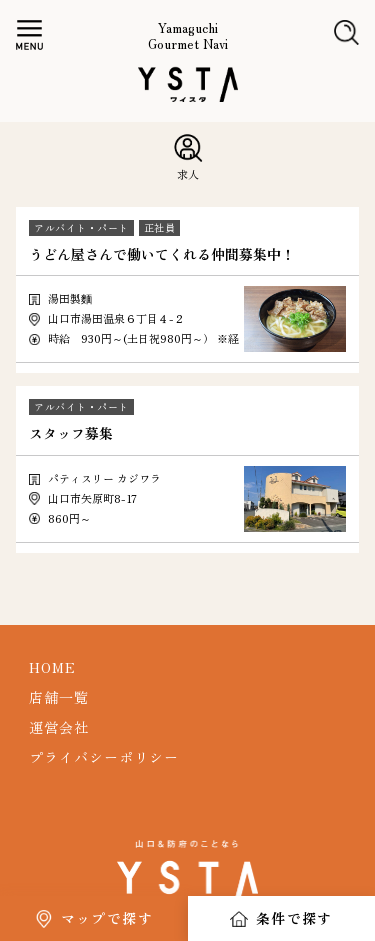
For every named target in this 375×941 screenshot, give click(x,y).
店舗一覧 (59, 697)
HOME (52, 667)
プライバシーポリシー (104, 757)
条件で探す (294, 918)
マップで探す (107, 918)
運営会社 (59, 727)
